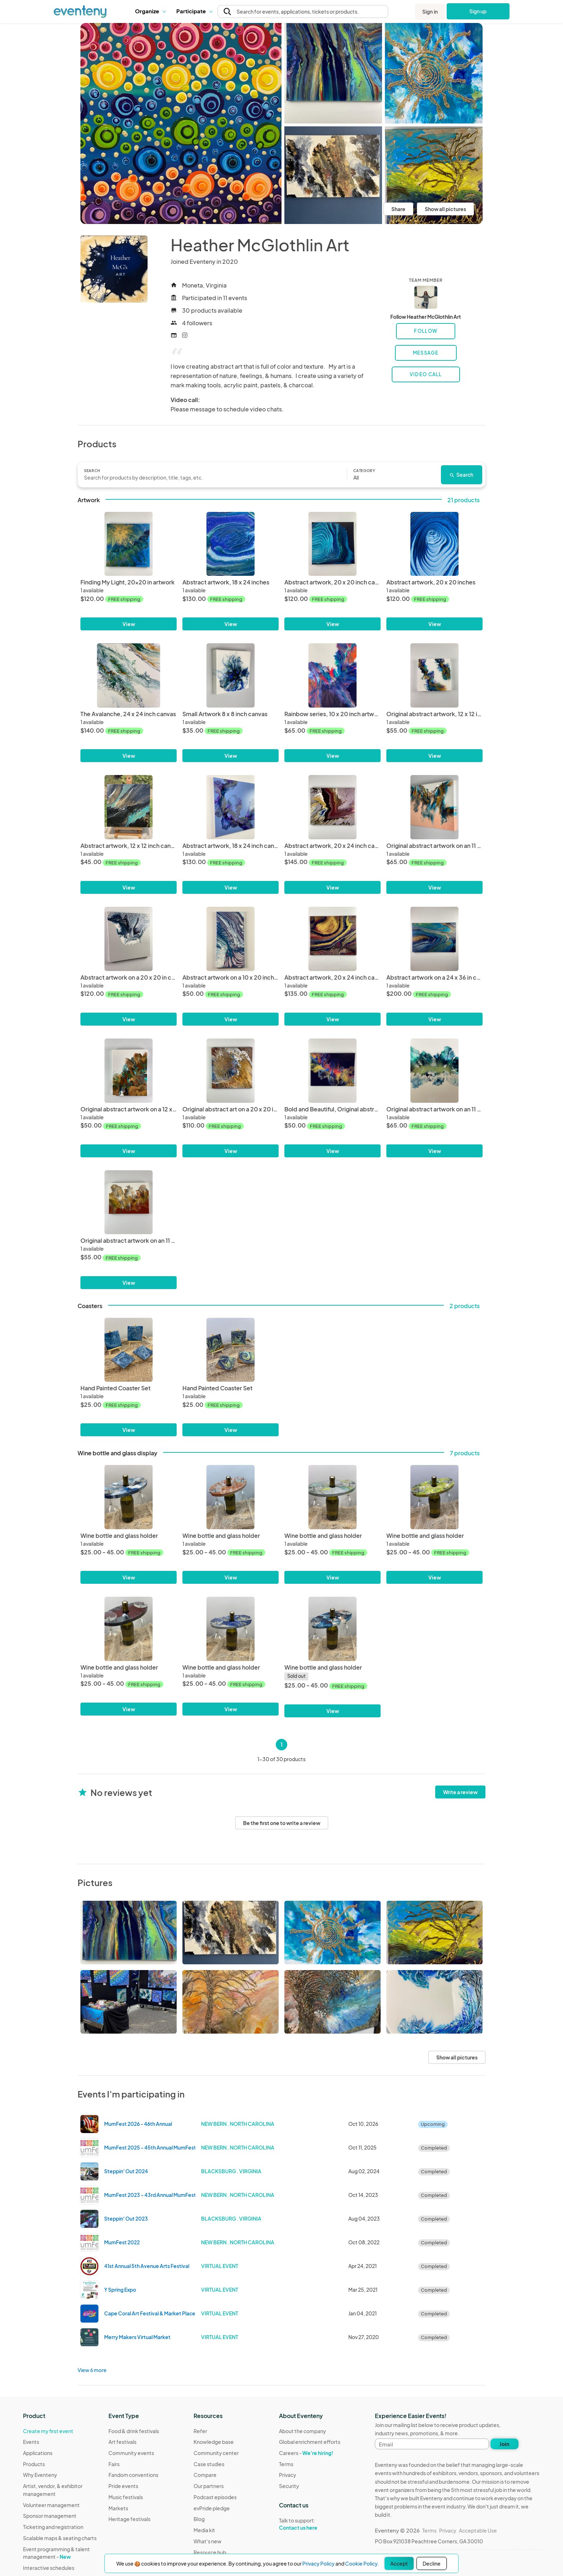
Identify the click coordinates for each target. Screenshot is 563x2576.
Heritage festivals (129, 2519)
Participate (194, 11)
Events (31, 2442)
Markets (118, 2508)
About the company (302, 2431)
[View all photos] (181, 123)
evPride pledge (212, 2508)
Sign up (478, 11)
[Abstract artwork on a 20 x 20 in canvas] (128, 939)
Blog (199, 2519)
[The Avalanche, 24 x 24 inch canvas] (128, 675)
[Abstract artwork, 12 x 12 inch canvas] (128, 807)
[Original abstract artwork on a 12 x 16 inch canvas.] (128, 1071)
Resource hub (210, 2552)
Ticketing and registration (53, 2527)
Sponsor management (49, 2515)
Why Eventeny (40, 2475)
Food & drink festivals (133, 2431)
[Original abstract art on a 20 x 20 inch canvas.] (230, 1071)
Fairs (114, 2464)
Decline (432, 2563)
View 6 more (92, 2370)
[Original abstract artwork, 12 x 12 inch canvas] (434, 675)
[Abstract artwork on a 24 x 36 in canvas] (434, 939)
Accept (399, 2563)
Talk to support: (309, 2524)
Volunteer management (51, 2505)
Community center (216, 2453)
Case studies (209, 2464)
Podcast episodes (215, 2497)
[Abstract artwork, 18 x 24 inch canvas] (230, 807)
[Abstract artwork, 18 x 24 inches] (230, 544)
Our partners (209, 2486)
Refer (200, 2431)
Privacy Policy (318, 2563)
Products (34, 2464)
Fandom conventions (133, 2475)
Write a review (460, 1792)
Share (398, 209)
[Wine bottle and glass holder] (128, 1497)
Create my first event (48, 2431)
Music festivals (125, 2497)
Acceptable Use (478, 2530)
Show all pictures (445, 209)
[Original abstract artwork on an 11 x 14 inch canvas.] (434, 807)
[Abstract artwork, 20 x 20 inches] (434, 544)
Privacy (287, 2475)
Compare (205, 2475)
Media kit (204, 2530)
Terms (286, 2464)
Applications (37, 2453)
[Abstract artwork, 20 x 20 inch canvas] (332, 544)
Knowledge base (214, 2442)
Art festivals (122, 2442)
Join (504, 2444)
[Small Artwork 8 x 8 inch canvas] (230, 675)
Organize (150, 11)
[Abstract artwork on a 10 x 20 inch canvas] (230, 939)
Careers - (306, 2453)
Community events (131, 2453)
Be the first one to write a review (281, 1823)
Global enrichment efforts (309, 2442)
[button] (150, 11)
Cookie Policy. (362, 2563)
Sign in (430, 11)
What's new (208, 2541)
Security (289, 2486)
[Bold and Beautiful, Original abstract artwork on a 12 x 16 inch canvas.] (332, 1071)
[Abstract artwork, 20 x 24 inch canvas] (332, 807)
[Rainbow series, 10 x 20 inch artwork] (332, 675)
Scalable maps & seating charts (60, 2538)
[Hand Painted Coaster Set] (128, 1350)
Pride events (123, 2486)
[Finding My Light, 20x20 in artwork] (128, 544)
